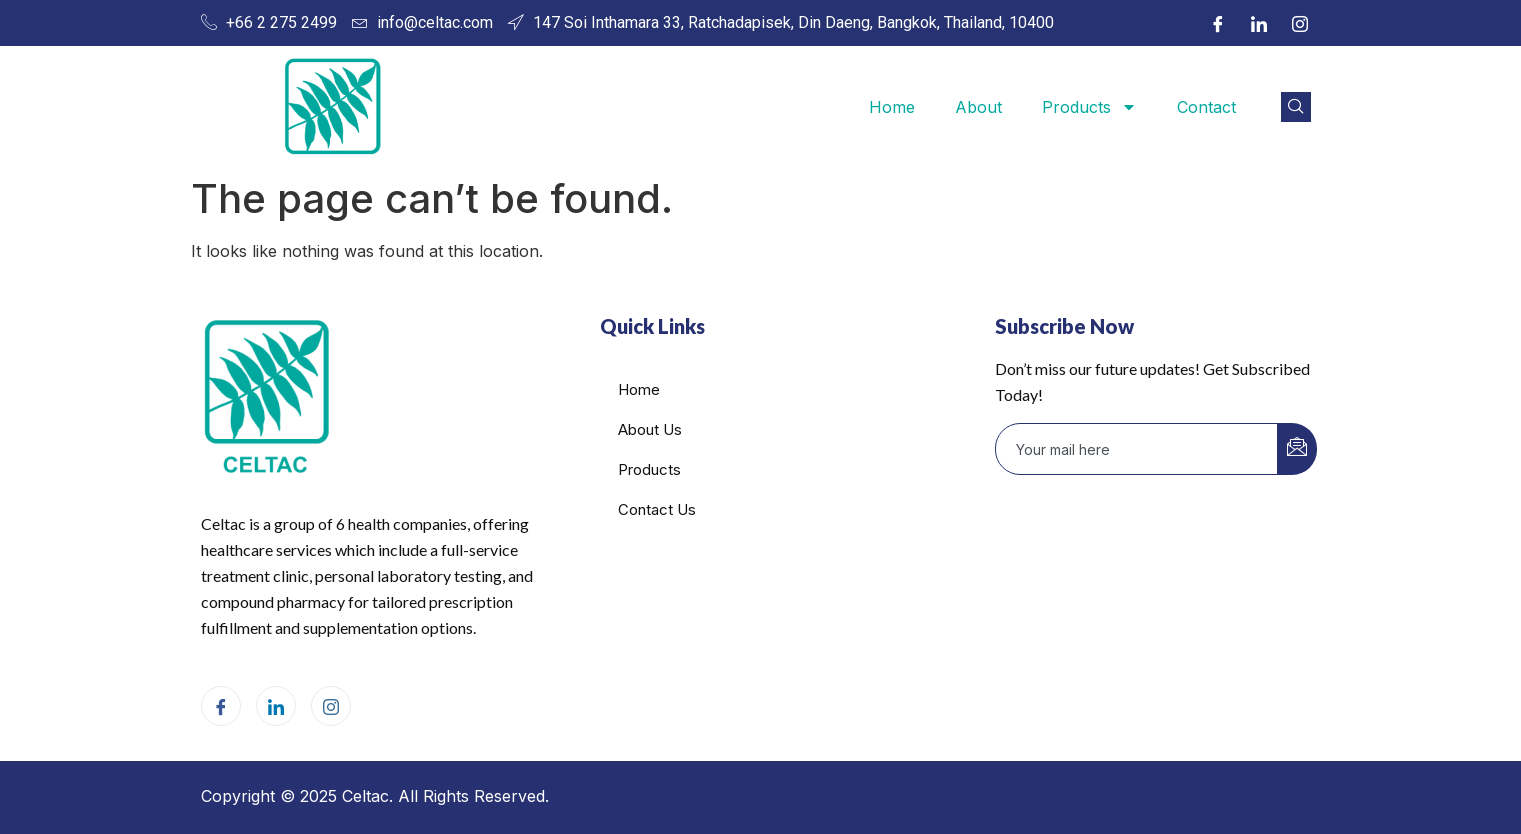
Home (892, 107)
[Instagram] (1300, 23)
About (978, 107)
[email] (1137, 449)
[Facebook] (1218, 23)
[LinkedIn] (1259, 23)
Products (1089, 107)
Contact (1206, 107)
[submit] (1297, 449)
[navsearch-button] (1296, 107)
